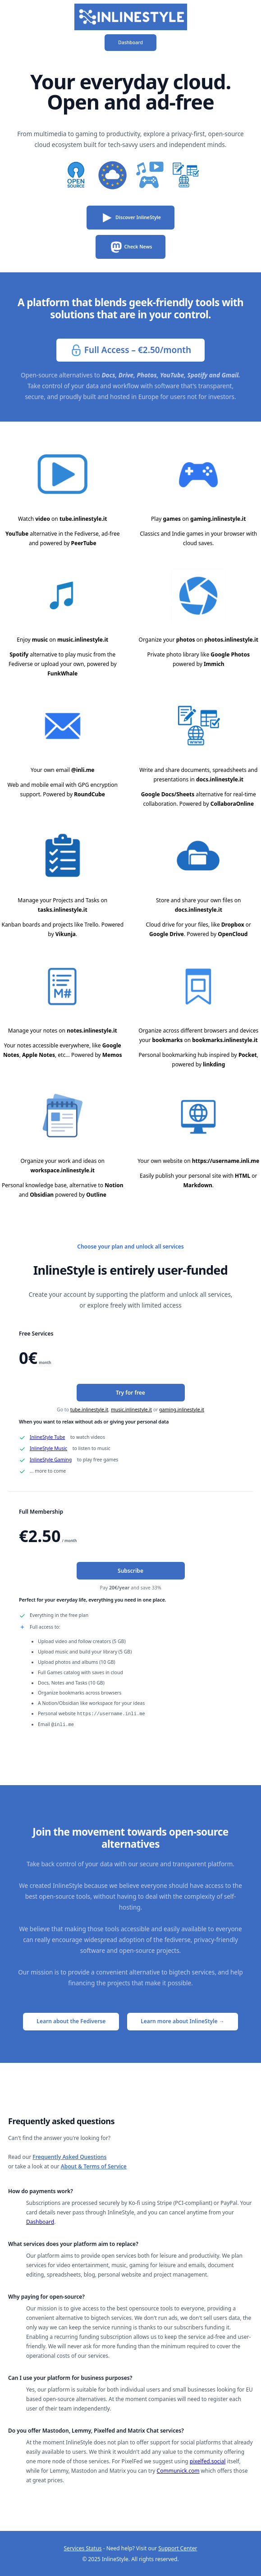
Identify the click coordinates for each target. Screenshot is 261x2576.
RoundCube (89, 794)
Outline (96, 1194)
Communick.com (178, 2470)
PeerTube (83, 543)
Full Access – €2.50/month (130, 350)
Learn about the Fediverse (71, 2020)
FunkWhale (62, 673)
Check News (130, 247)
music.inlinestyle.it (82, 639)
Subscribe (130, 1571)
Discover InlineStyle (130, 218)
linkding (214, 1064)
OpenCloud (232, 934)
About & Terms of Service (94, 2165)
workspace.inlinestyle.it (62, 1170)
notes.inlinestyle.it (92, 1030)
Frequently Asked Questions (69, 2156)
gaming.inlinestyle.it (218, 519)
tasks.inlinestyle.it (62, 910)
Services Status (83, 2547)
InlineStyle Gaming (51, 1459)
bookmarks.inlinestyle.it (225, 1040)
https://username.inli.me (226, 1161)
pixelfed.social (208, 2460)
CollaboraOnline (232, 804)
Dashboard (130, 42)
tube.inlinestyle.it (83, 519)
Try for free (130, 1392)
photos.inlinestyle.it (231, 639)
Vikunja (65, 934)
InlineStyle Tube (47, 1437)
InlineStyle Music (48, 1448)
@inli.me (83, 770)
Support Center (177, 2547)
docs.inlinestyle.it (219, 779)
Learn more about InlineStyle (182, 2020)
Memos (112, 1055)
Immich (214, 664)
